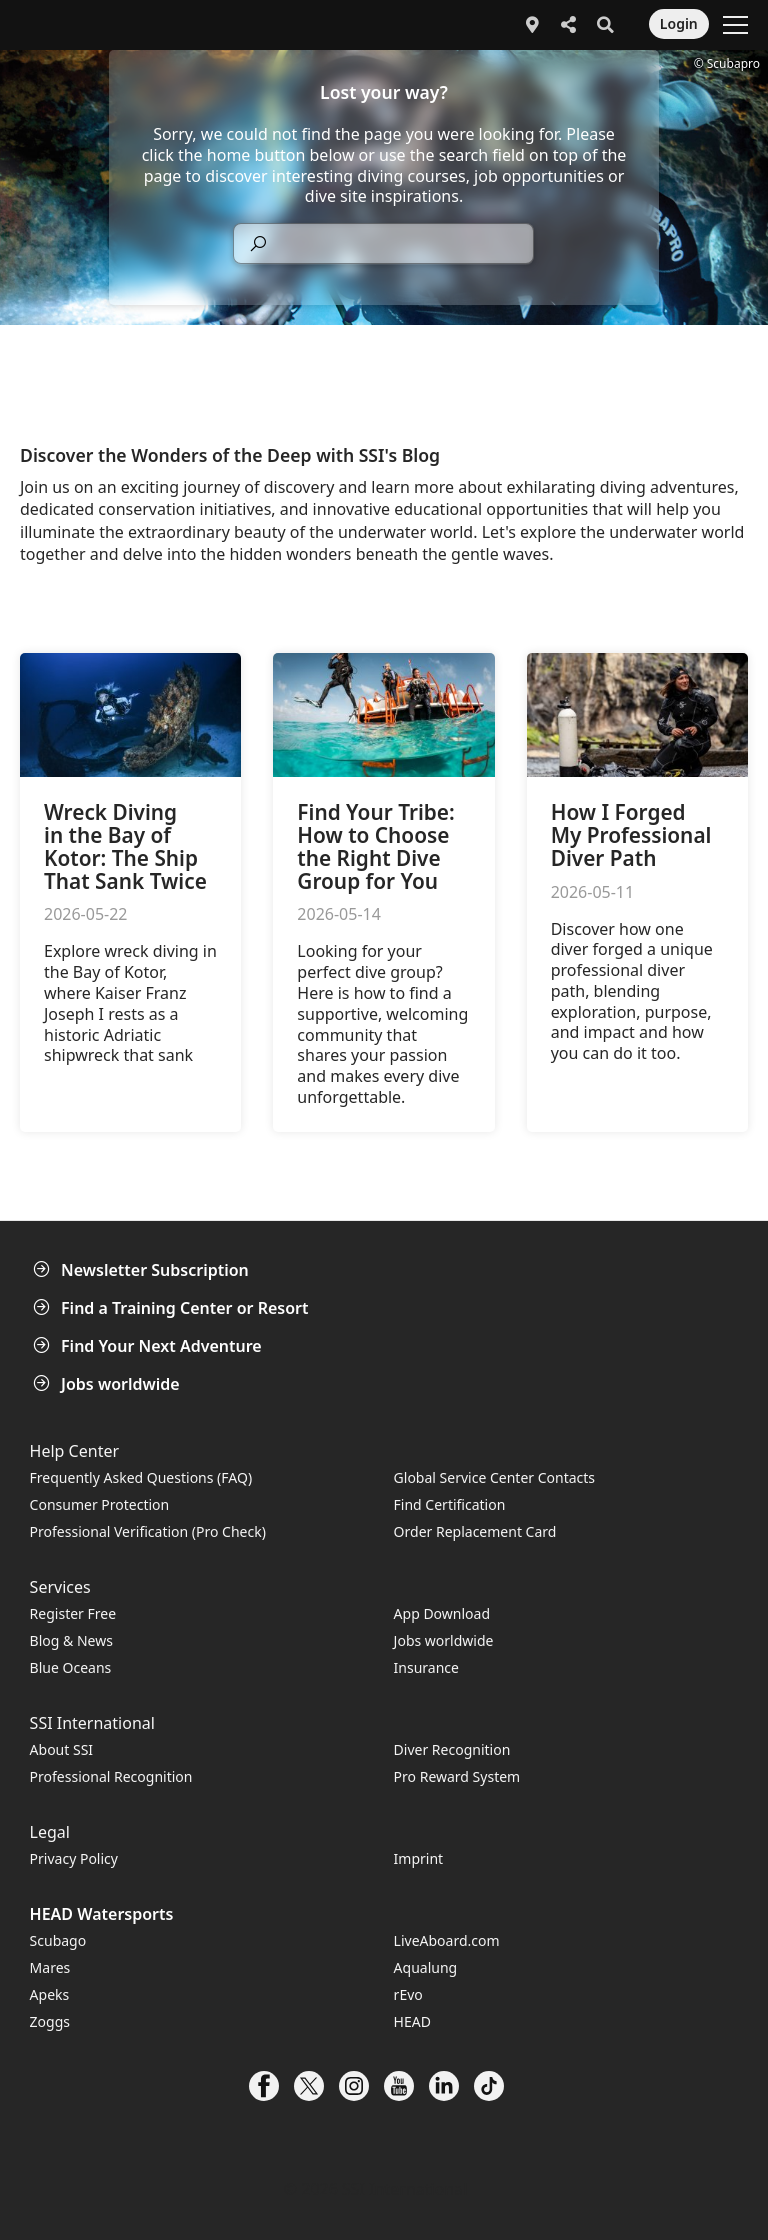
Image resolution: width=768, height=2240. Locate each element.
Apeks (50, 1994)
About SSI (62, 1749)
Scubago (58, 1940)
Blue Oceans (71, 1667)
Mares (50, 1967)
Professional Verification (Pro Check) (148, 1531)
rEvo (408, 1994)
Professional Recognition (111, 1776)
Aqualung (426, 1967)
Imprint (419, 1858)
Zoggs (50, 2021)
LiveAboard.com (447, 1940)
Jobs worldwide (108, 1384)
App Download (442, 1613)
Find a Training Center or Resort (173, 1308)
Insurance (426, 1667)
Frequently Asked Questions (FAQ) (141, 1477)
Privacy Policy (74, 1858)
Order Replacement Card (475, 1531)
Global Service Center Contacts (494, 1477)
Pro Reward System (457, 1776)
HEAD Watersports (102, 1914)
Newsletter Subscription (143, 1270)
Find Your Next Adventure (149, 1346)
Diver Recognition (452, 1749)
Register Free (73, 1613)
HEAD (412, 2021)
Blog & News (71, 1640)
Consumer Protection (100, 1504)
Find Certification (450, 1504)
